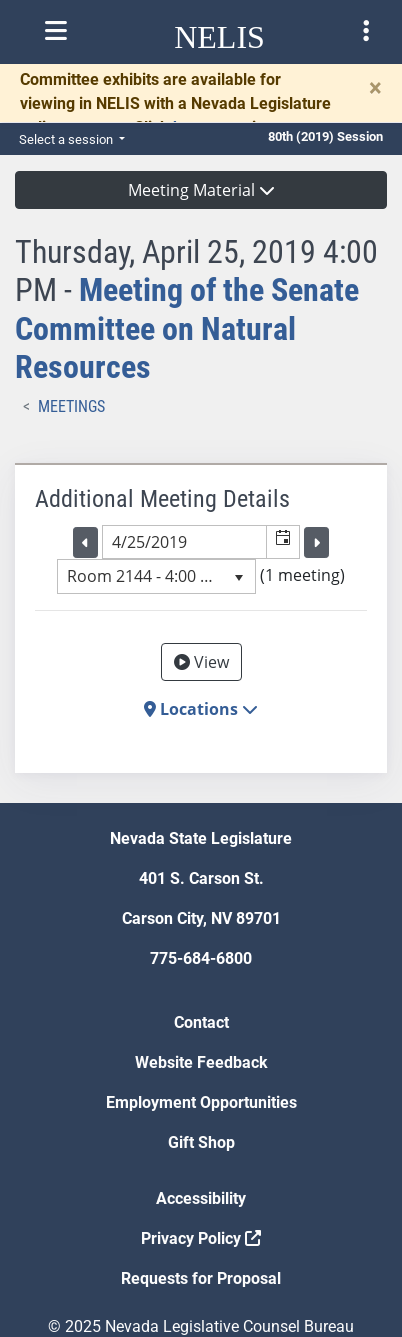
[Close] (375, 88)
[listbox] (156, 576)
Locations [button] (201, 709)
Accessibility (201, 1198)
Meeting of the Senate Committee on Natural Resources (187, 328)
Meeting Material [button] (201, 190)
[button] (282, 542)
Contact (201, 1022)
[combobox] (185, 542)
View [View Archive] (201, 662)
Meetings (71, 406)
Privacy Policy (201, 1238)
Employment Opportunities (201, 1102)
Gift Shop (201, 1142)
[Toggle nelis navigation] (56, 31)
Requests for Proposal (201, 1278)
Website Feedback (201, 1062)
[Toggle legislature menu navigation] (366, 31)
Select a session (67, 139)
